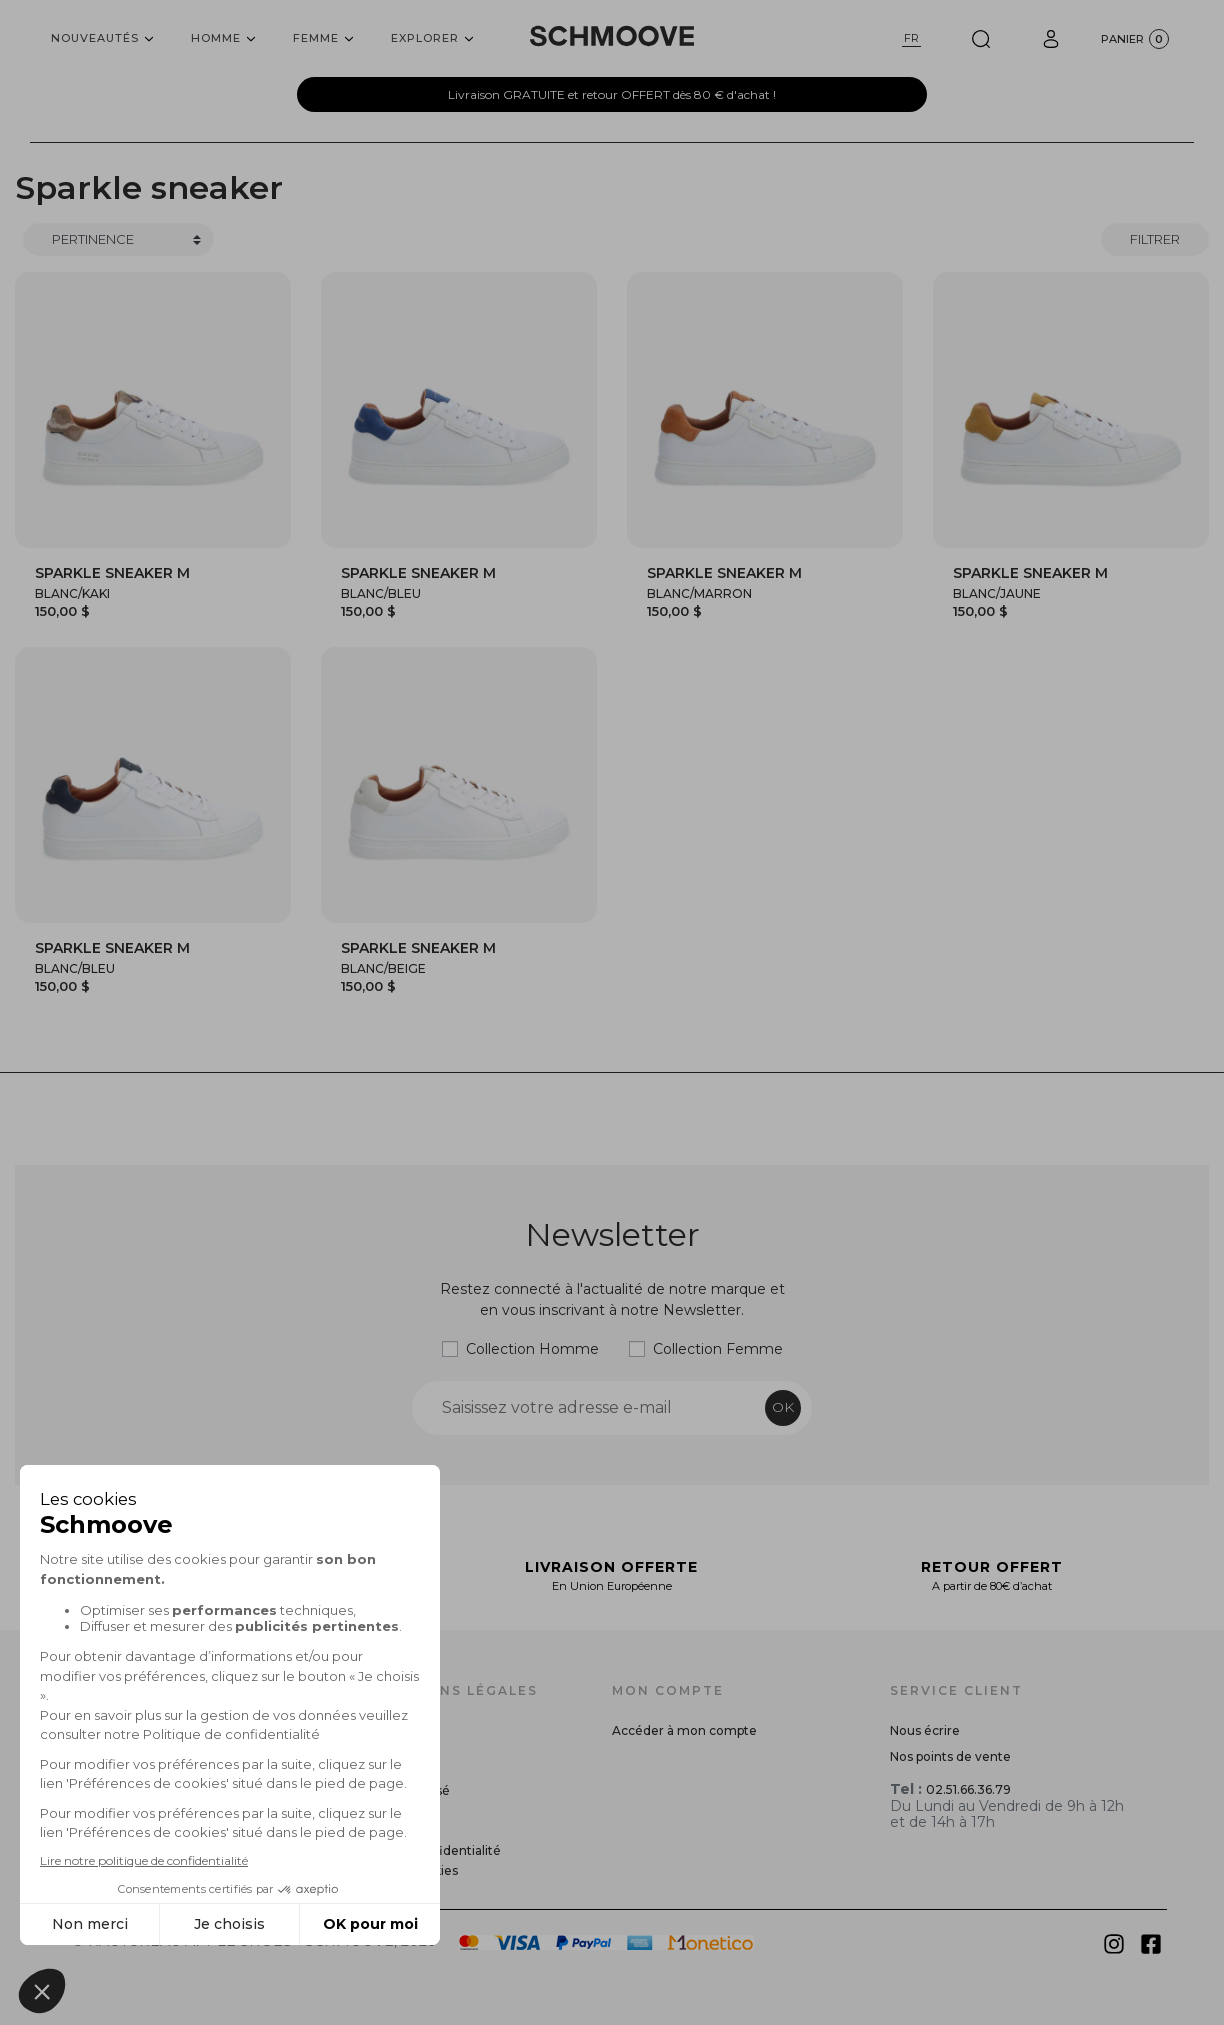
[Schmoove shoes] (612, 36)
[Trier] (118, 240)
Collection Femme (718, 1349)
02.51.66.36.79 (968, 1789)
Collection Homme (532, 1349)
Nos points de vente (950, 1756)
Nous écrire (925, 1730)
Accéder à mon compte (684, 1730)
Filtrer (1155, 239)
